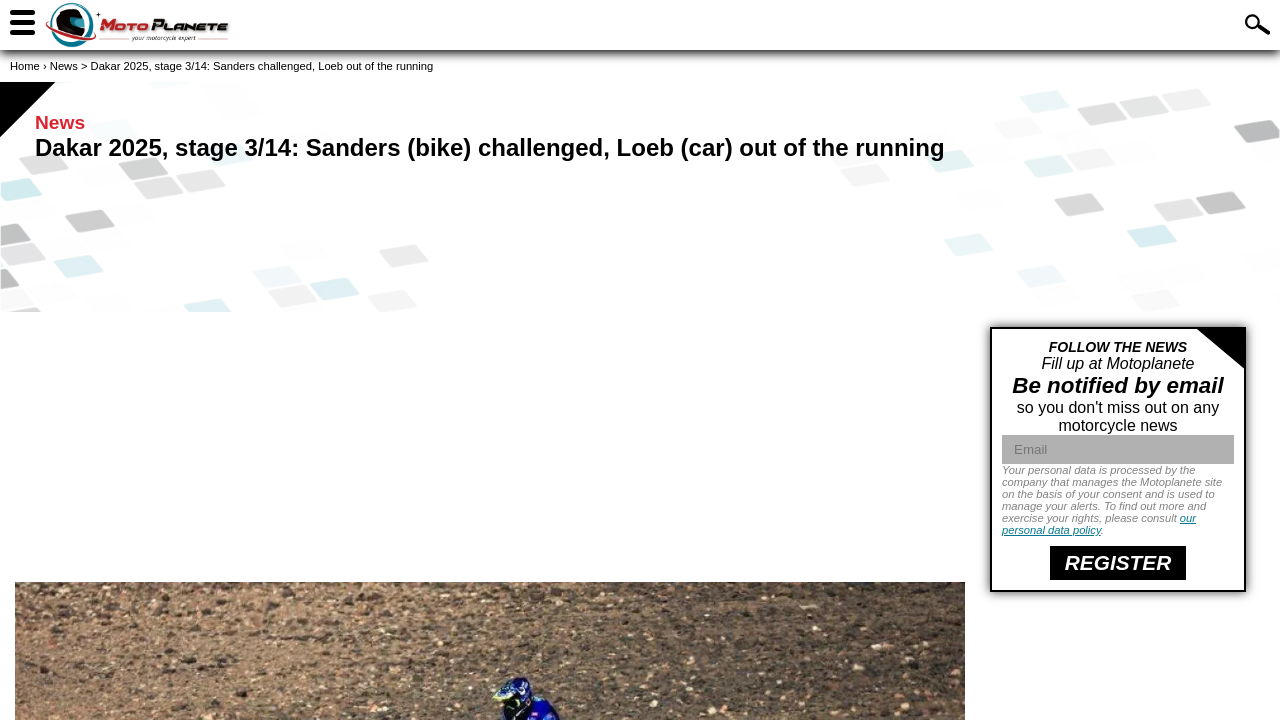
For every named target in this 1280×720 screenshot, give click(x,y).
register (1118, 562)
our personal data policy (1099, 524)
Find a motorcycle (1096, 23)
